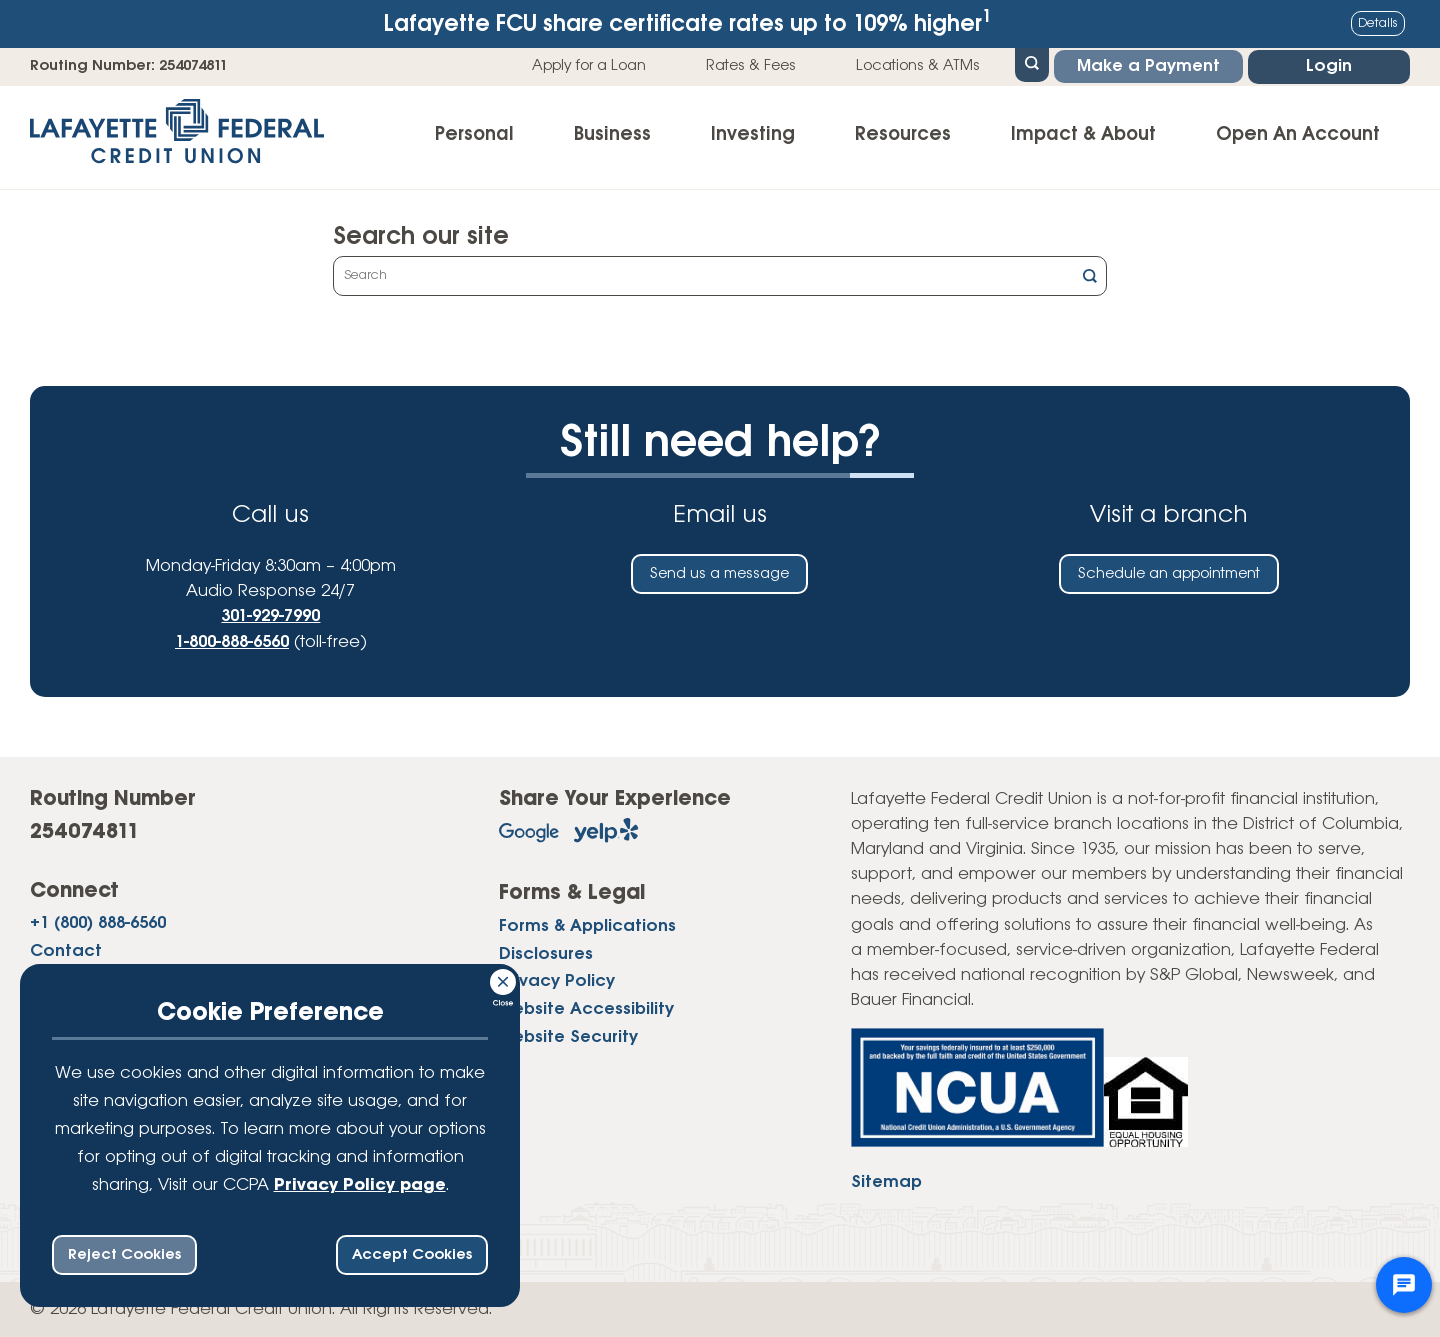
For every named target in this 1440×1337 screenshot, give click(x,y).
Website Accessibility (586, 1009)
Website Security (568, 1037)
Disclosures (546, 954)
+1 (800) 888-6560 (98, 923)
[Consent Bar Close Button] (504, 979)
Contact (66, 951)
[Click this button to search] (1090, 278)
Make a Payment (1148, 66)
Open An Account (1298, 135)
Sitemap (886, 1182)
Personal (474, 135)
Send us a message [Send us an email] (719, 574)
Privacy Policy (557, 981)
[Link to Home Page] (177, 137)
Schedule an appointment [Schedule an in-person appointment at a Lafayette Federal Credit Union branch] (1169, 574)
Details (1378, 23)
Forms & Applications (587, 926)
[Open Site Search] (1032, 63)
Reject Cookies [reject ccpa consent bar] (124, 1255)
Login (1329, 66)
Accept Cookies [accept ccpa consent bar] (412, 1255)
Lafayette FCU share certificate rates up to (688, 22)
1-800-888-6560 (232, 642)
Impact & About (1083, 135)
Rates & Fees (751, 66)
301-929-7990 (270, 616)
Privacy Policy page (360, 1185)
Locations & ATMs (918, 66)
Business (612, 135)
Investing (753, 135)
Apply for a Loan (589, 66)
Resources (903, 135)
